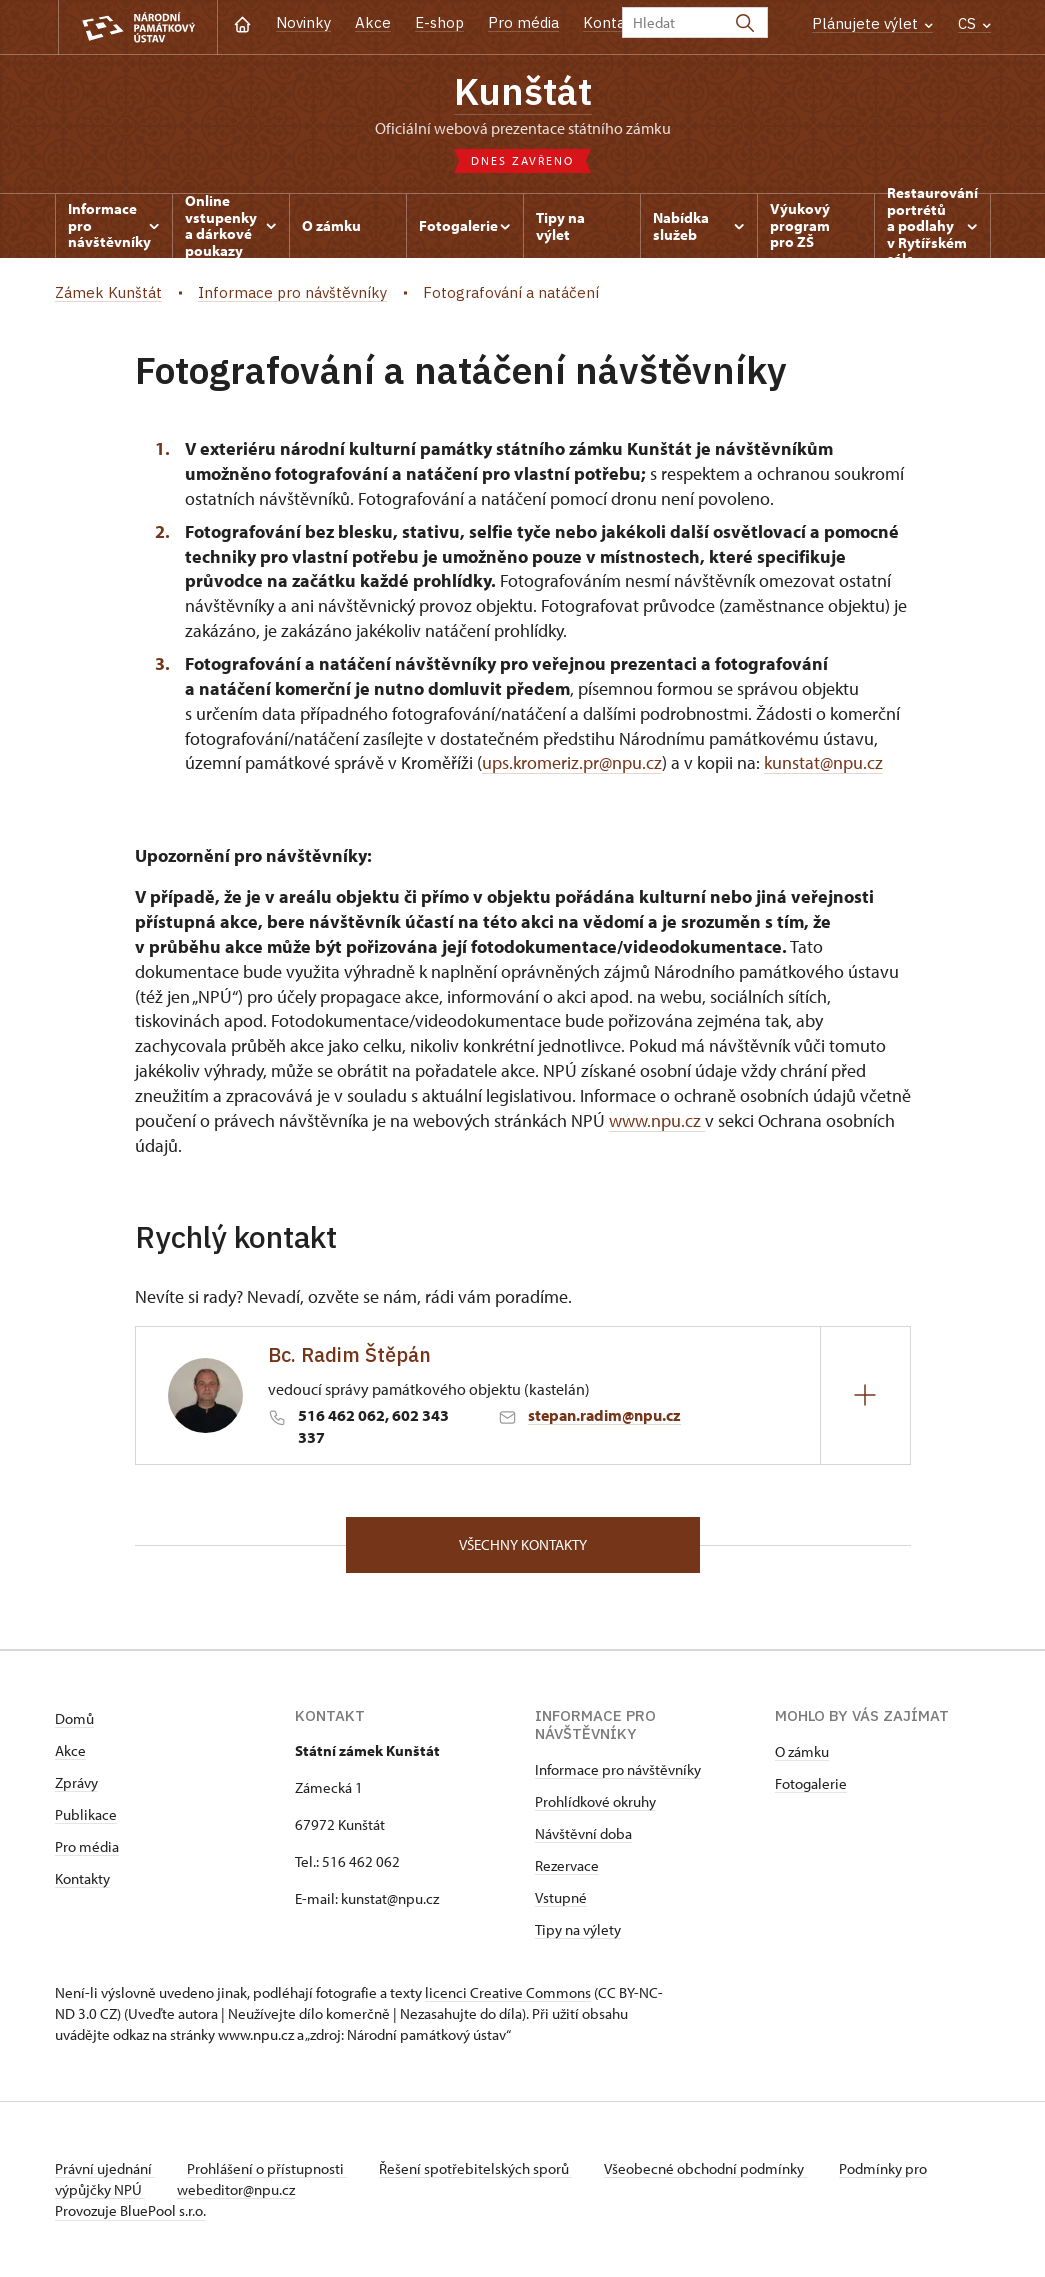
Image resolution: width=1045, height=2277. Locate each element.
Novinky (303, 22)
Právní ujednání (105, 2168)
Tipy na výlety (578, 1929)
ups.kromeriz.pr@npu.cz (572, 762)
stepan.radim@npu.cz (604, 1415)
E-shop (439, 22)
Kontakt (611, 22)
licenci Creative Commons (508, 1992)
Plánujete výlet (872, 23)
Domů (74, 1718)
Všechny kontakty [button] (523, 1544)
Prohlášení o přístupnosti (267, 2168)
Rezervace (567, 1865)
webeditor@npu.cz (236, 2189)
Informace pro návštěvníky (618, 1769)
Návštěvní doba (583, 1833)
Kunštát (523, 91)
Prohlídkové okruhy (595, 1801)
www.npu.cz (657, 1120)
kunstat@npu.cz (823, 762)
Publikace (86, 1814)
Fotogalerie (811, 1783)
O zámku (802, 1751)
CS (974, 23)
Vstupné (561, 1897)
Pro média (523, 22)
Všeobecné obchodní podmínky (705, 2168)
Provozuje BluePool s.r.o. (130, 2210)
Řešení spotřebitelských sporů (475, 2168)
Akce (373, 22)
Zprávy (76, 1782)
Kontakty (82, 1878)
